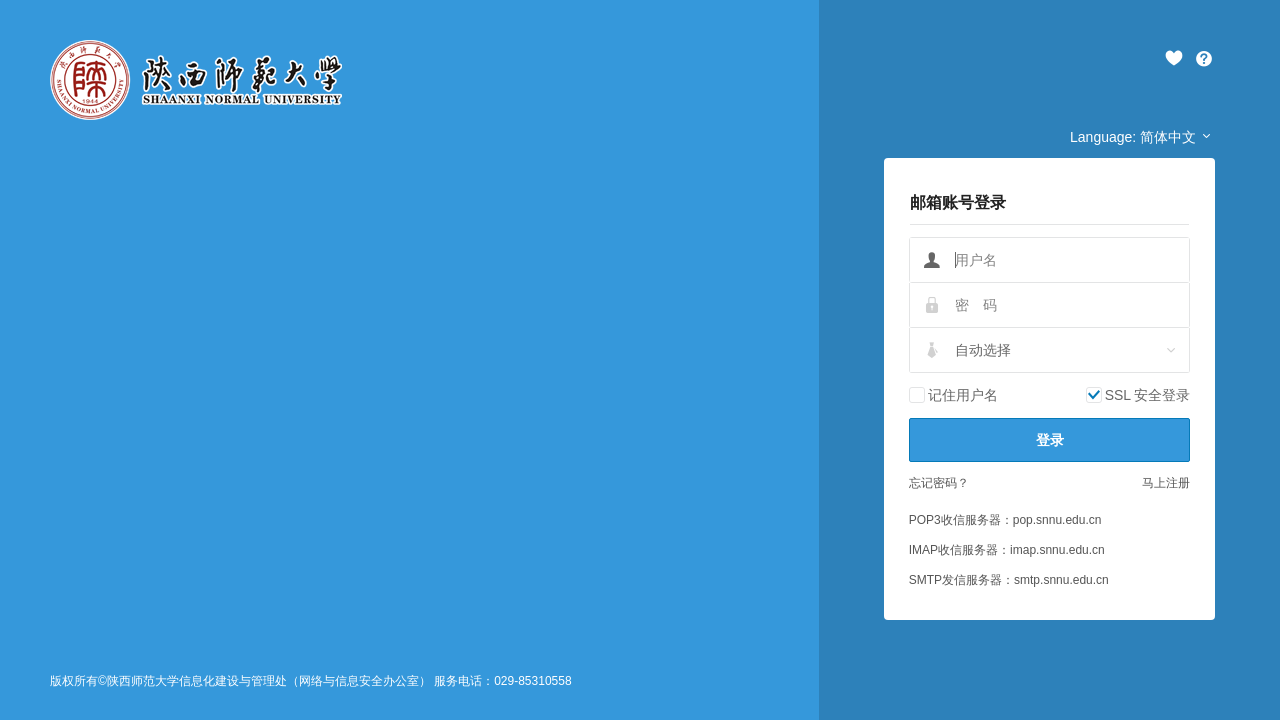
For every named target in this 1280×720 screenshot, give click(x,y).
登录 (1050, 440)
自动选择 (983, 350)
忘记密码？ (939, 483)
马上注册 (1166, 483)
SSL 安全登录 (1148, 395)
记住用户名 (963, 395)
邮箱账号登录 (958, 202)
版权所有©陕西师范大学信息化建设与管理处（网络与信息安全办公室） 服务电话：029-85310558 (311, 681)
